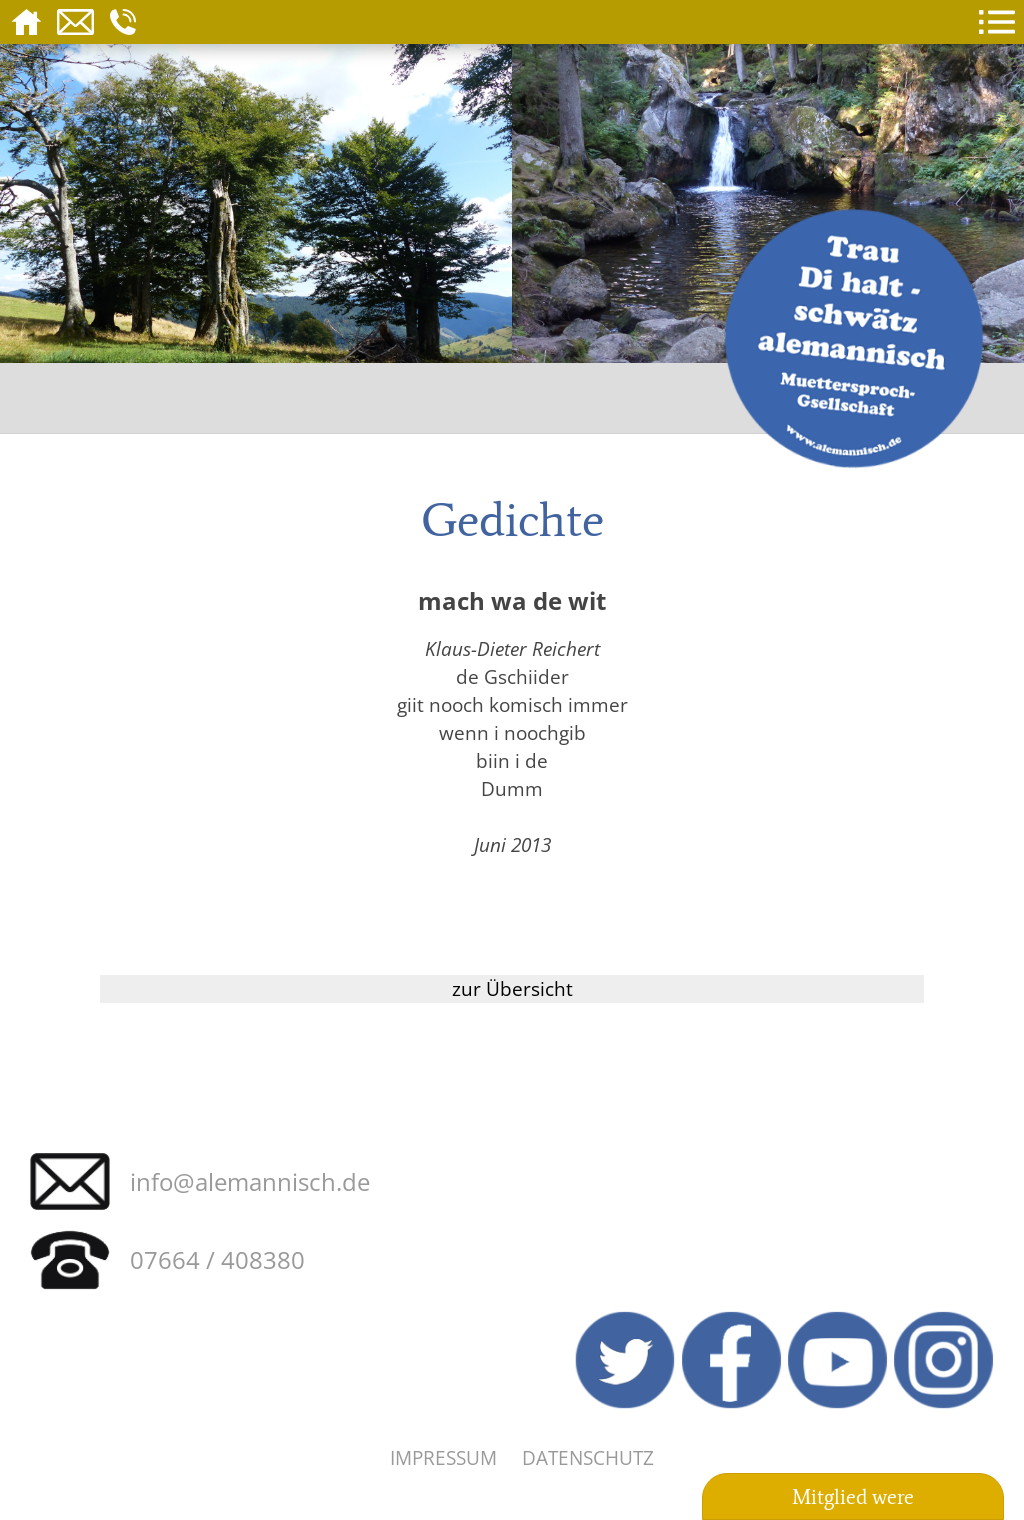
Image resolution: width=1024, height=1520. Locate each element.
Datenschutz (588, 1457)
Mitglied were (853, 1497)
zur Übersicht (512, 988)
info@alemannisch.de (250, 1181)
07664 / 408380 (217, 1259)
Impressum (443, 1457)
